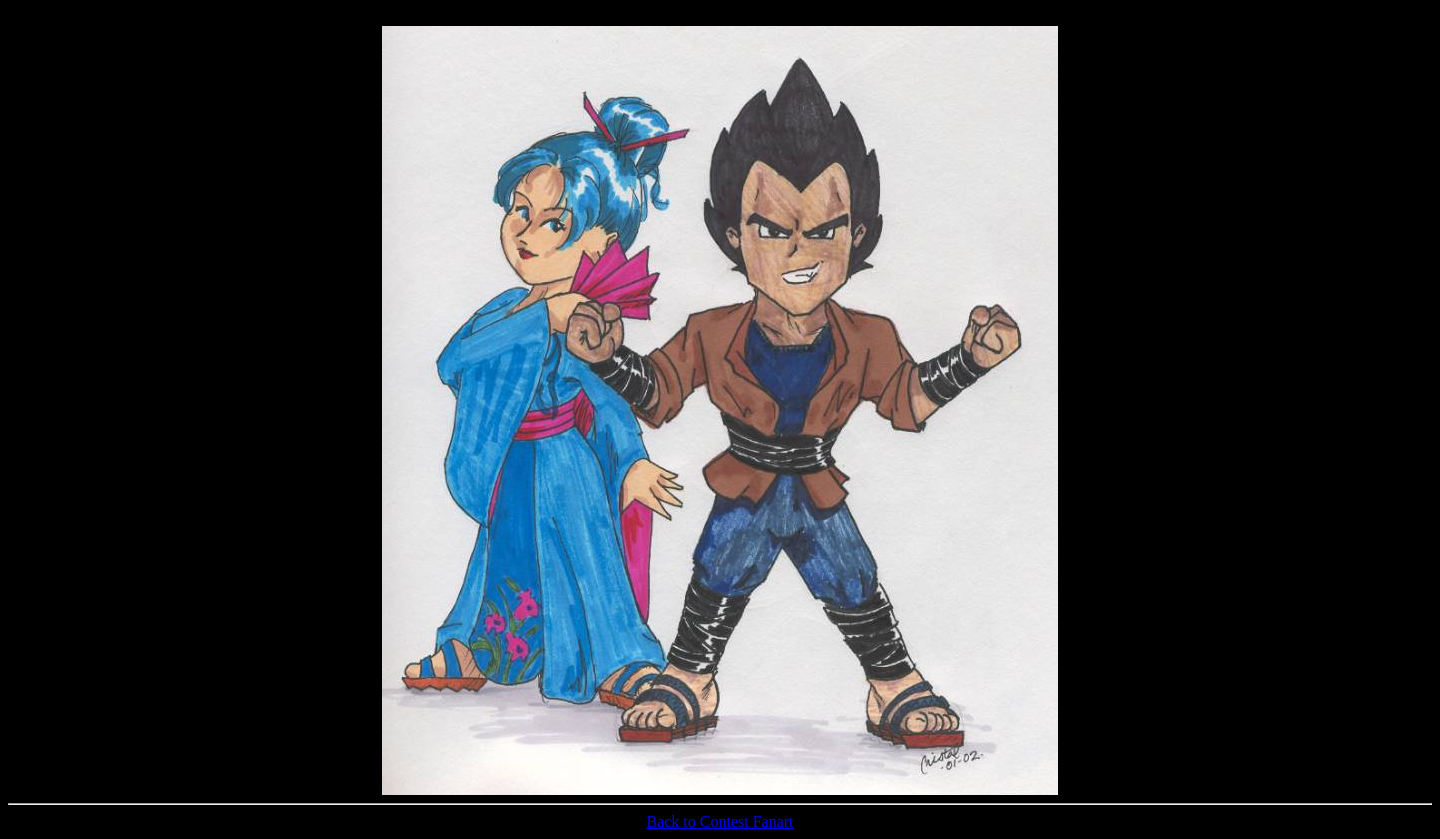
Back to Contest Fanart (719, 821)
